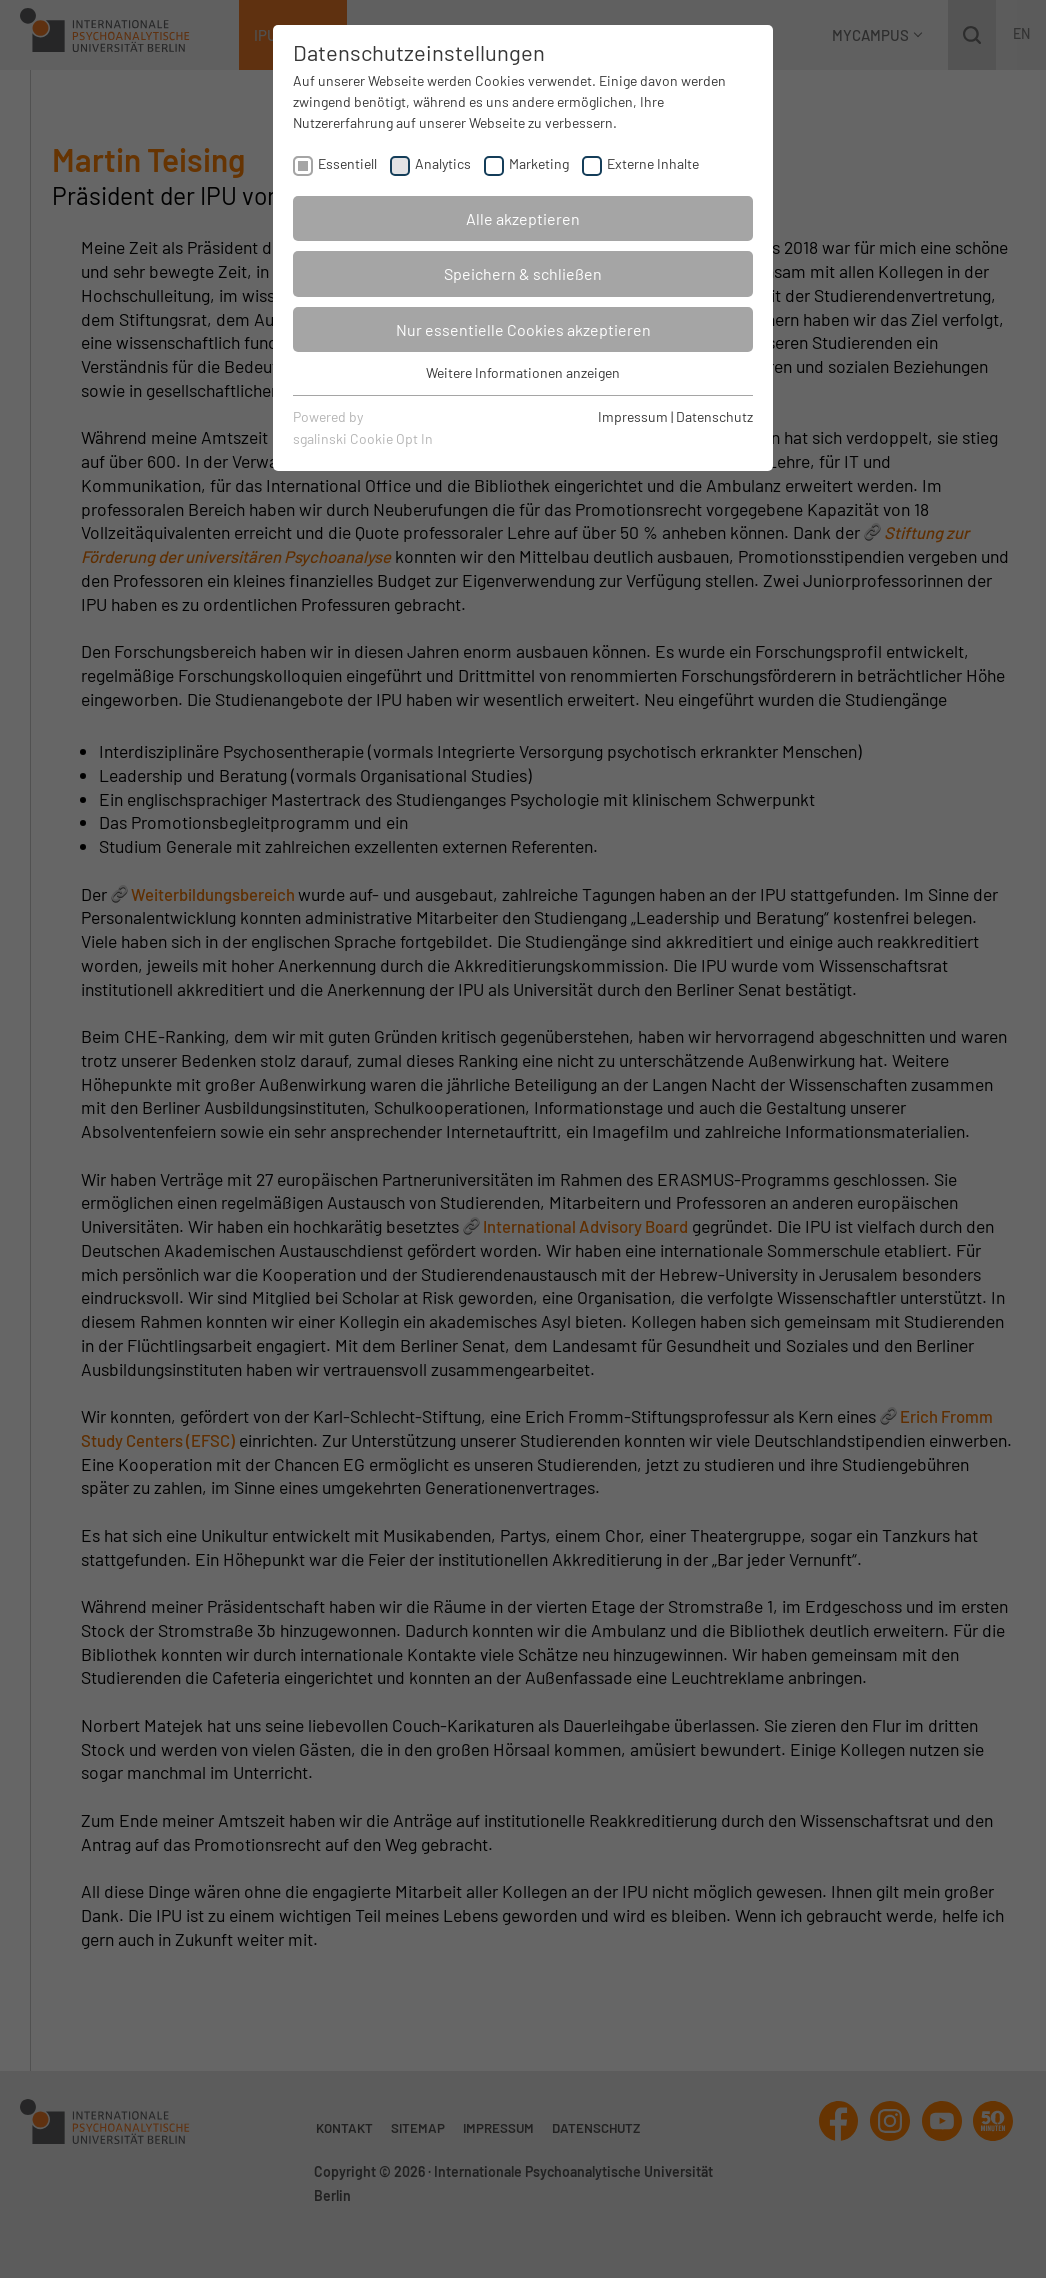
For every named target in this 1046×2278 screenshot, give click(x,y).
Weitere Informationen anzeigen (523, 372)
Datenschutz (714, 416)
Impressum (633, 416)
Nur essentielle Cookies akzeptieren (523, 329)
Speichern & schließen (523, 273)
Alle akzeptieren (523, 218)
